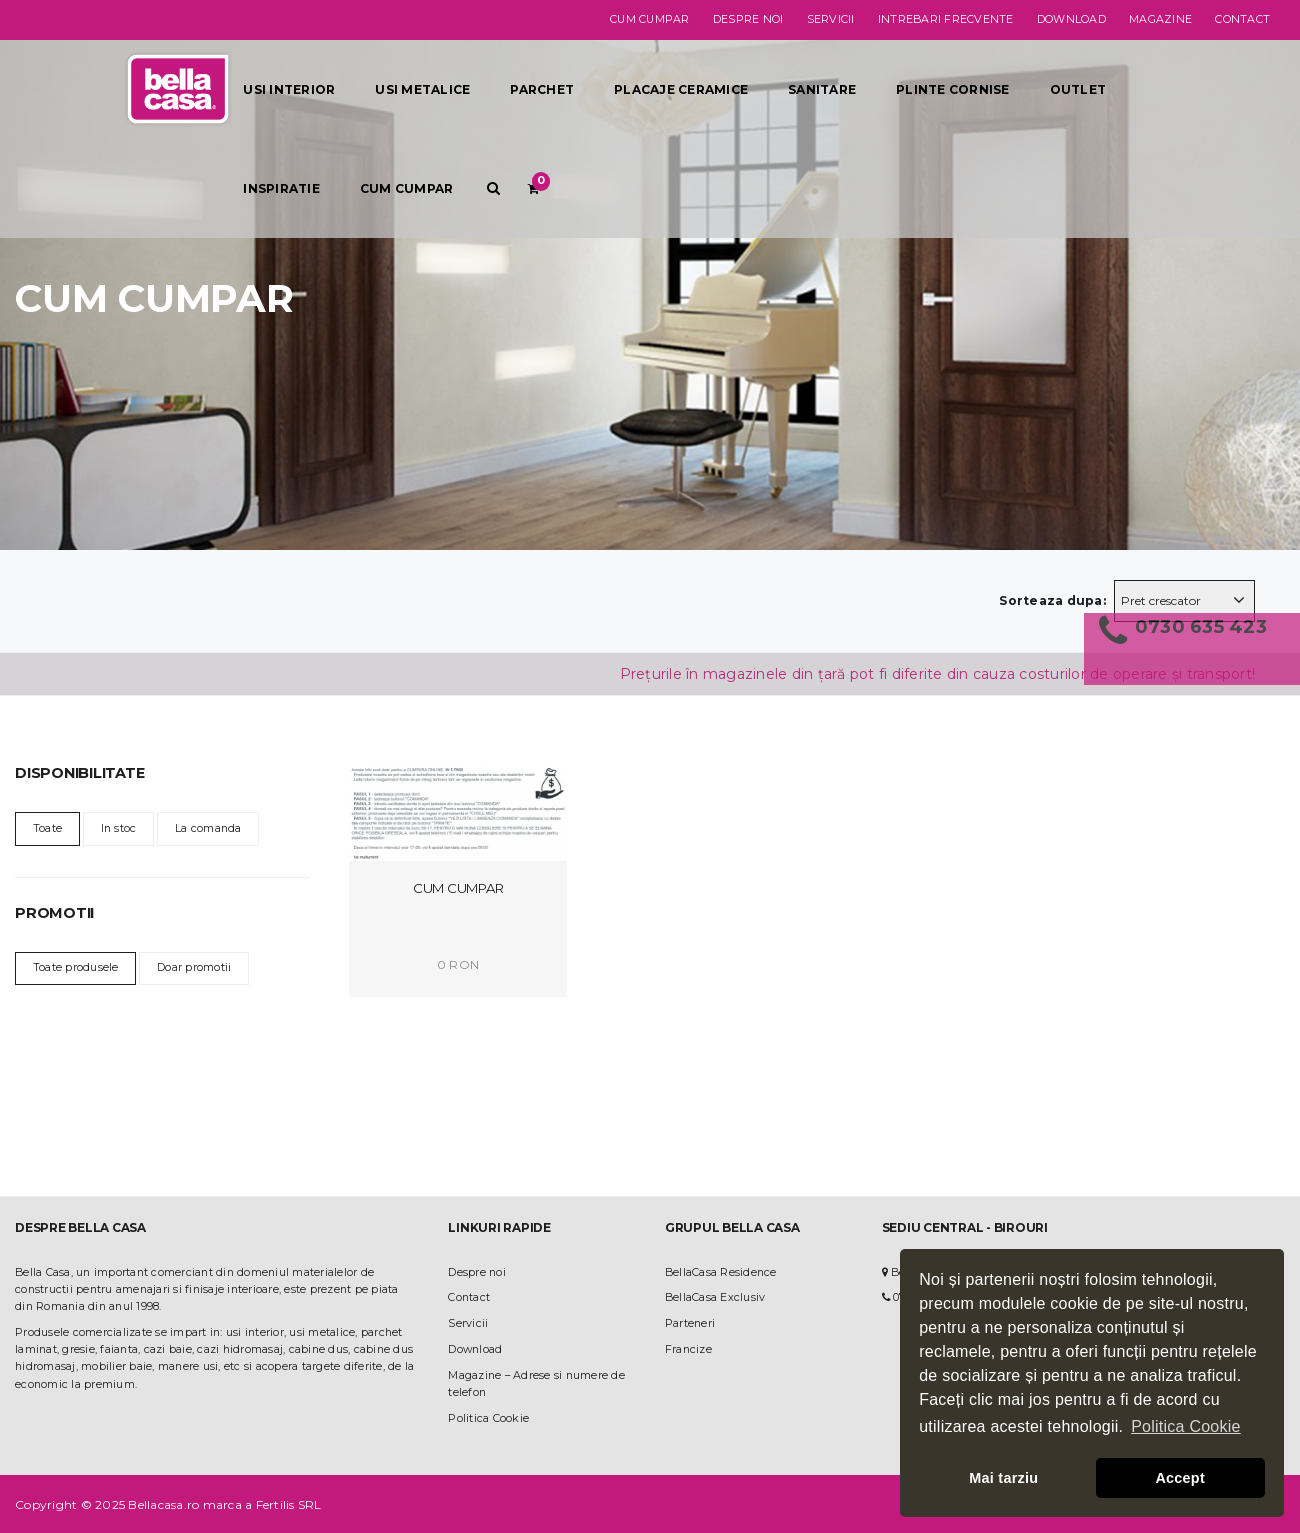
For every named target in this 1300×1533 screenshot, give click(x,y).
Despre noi (748, 19)
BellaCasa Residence (721, 1272)
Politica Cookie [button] (1186, 1426)
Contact (1242, 19)
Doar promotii (194, 967)
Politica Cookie (488, 1418)
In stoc (119, 828)
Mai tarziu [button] (1003, 1478)
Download (1071, 19)
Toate (47, 828)
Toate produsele (76, 967)
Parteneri (690, 1323)
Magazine (1160, 19)
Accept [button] (1180, 1478)
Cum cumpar (650, 19)
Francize (688, 1349)
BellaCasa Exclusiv (715, 1297)
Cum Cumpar (458, 888)
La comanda (208, 828)
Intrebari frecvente (946, 19)
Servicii (831, 19)
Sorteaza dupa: (1052, 601)
